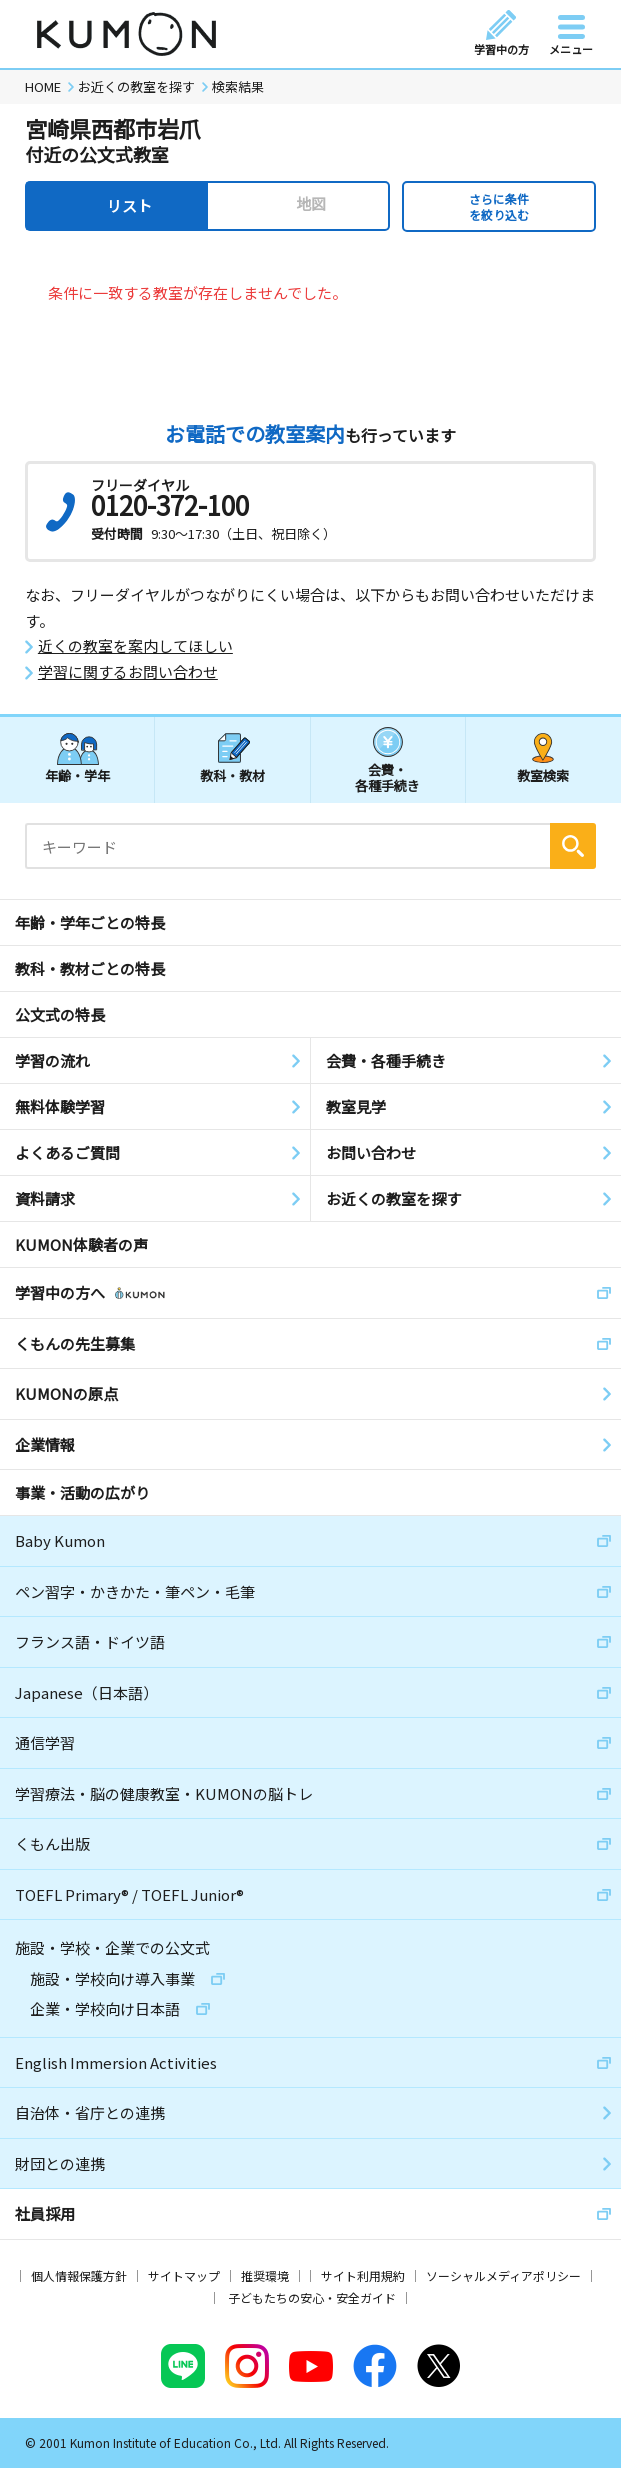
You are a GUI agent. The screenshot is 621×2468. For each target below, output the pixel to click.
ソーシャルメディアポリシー (503, 2275)
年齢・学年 (77, 775)
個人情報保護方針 (79, 2275)
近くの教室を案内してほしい (135, 646)
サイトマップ (184, 2275)
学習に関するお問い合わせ (128, 672)
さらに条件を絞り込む (499, 206)
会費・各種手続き (387, 776)
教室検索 (543, 775)
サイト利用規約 (363, 2275)
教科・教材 (232, 775)
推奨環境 (265, 2275)
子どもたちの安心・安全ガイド (312, 2297)
